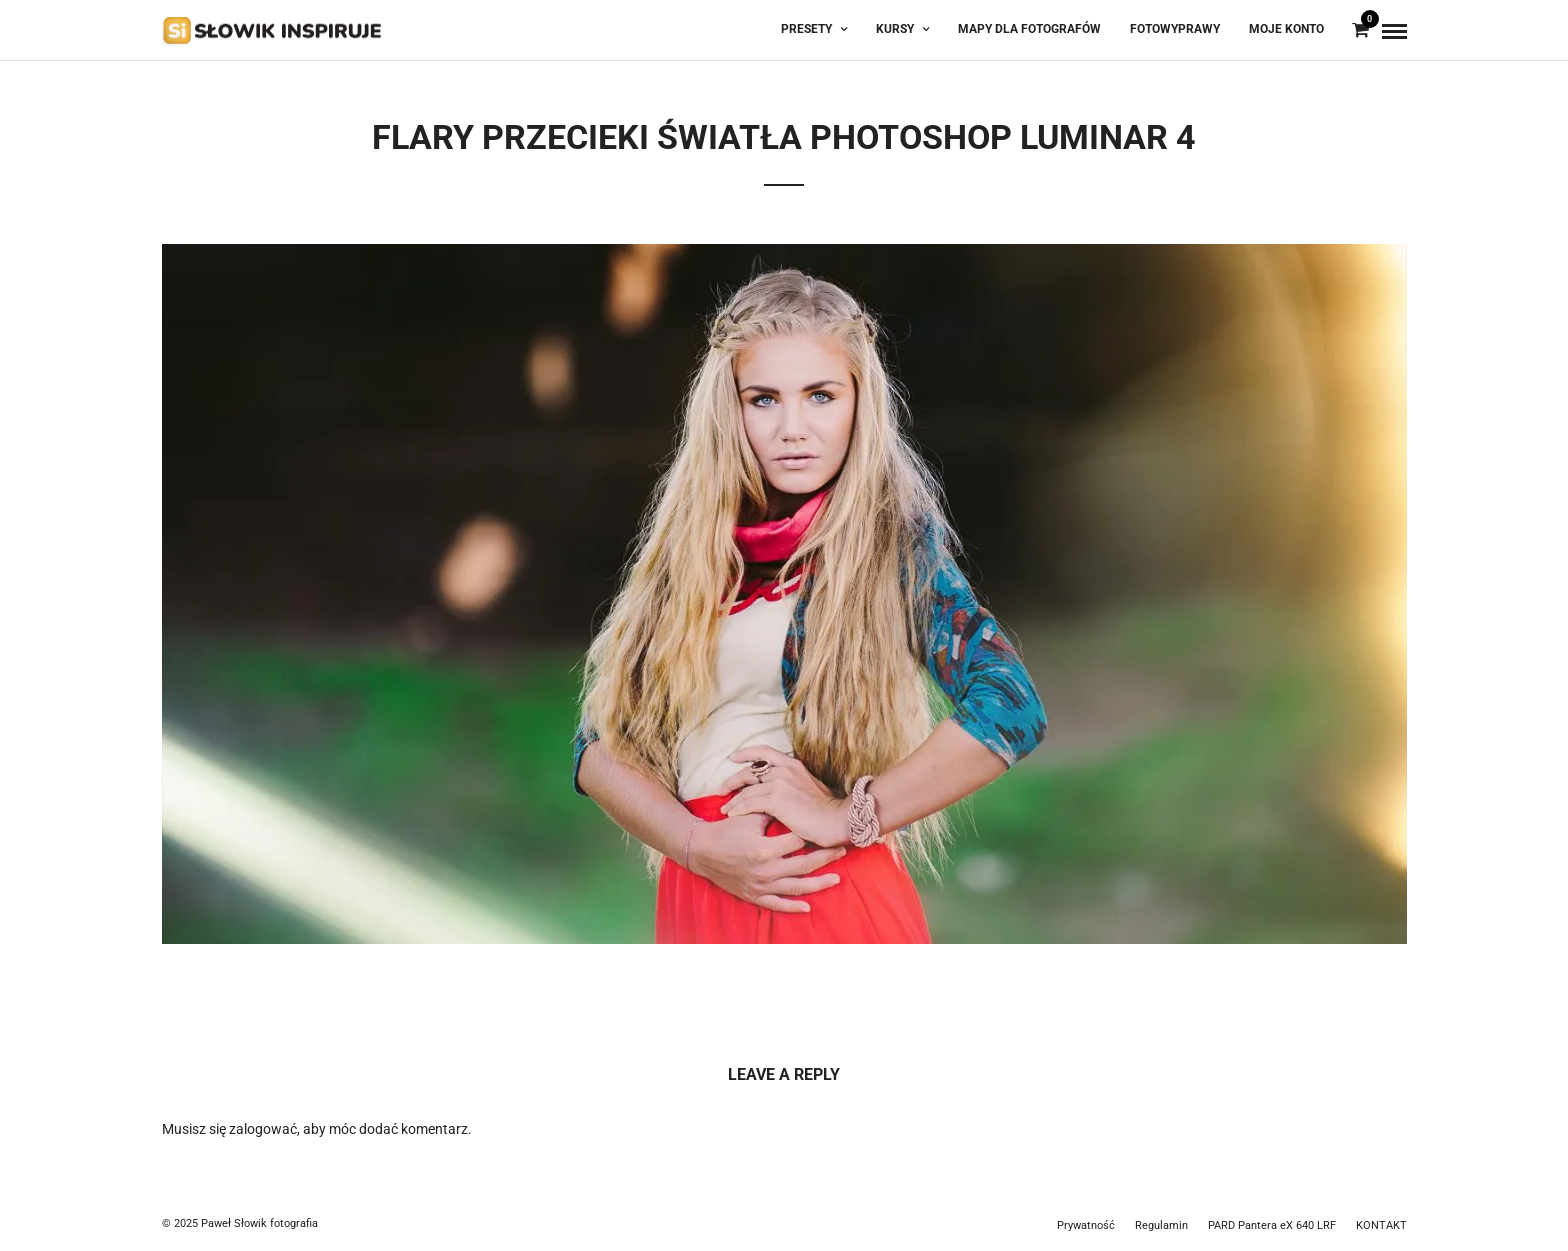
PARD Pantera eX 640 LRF (1272, 1225)
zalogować (263, 1129)
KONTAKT (1381, 1225)
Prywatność (1086, 1225)
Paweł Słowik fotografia (259, 1223)
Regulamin (1161, 1225)
